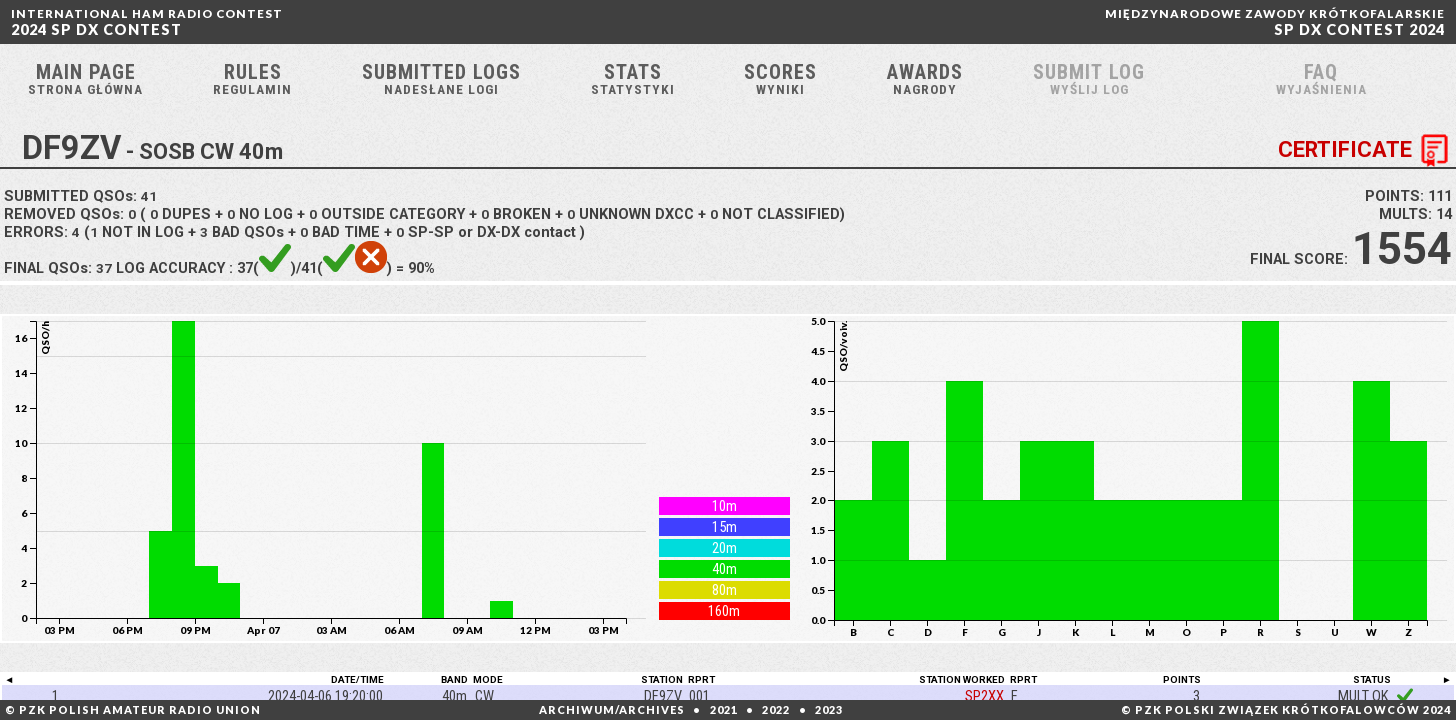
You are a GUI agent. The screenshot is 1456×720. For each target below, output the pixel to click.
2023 (829, 709)
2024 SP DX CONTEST (147, 22)
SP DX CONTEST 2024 (1275, 22)
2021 (724, 709)
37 (104, 275)
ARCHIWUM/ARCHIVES (612, 709)
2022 (776, 709)
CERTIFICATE (1367, 158)
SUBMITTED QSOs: (80, 203)
